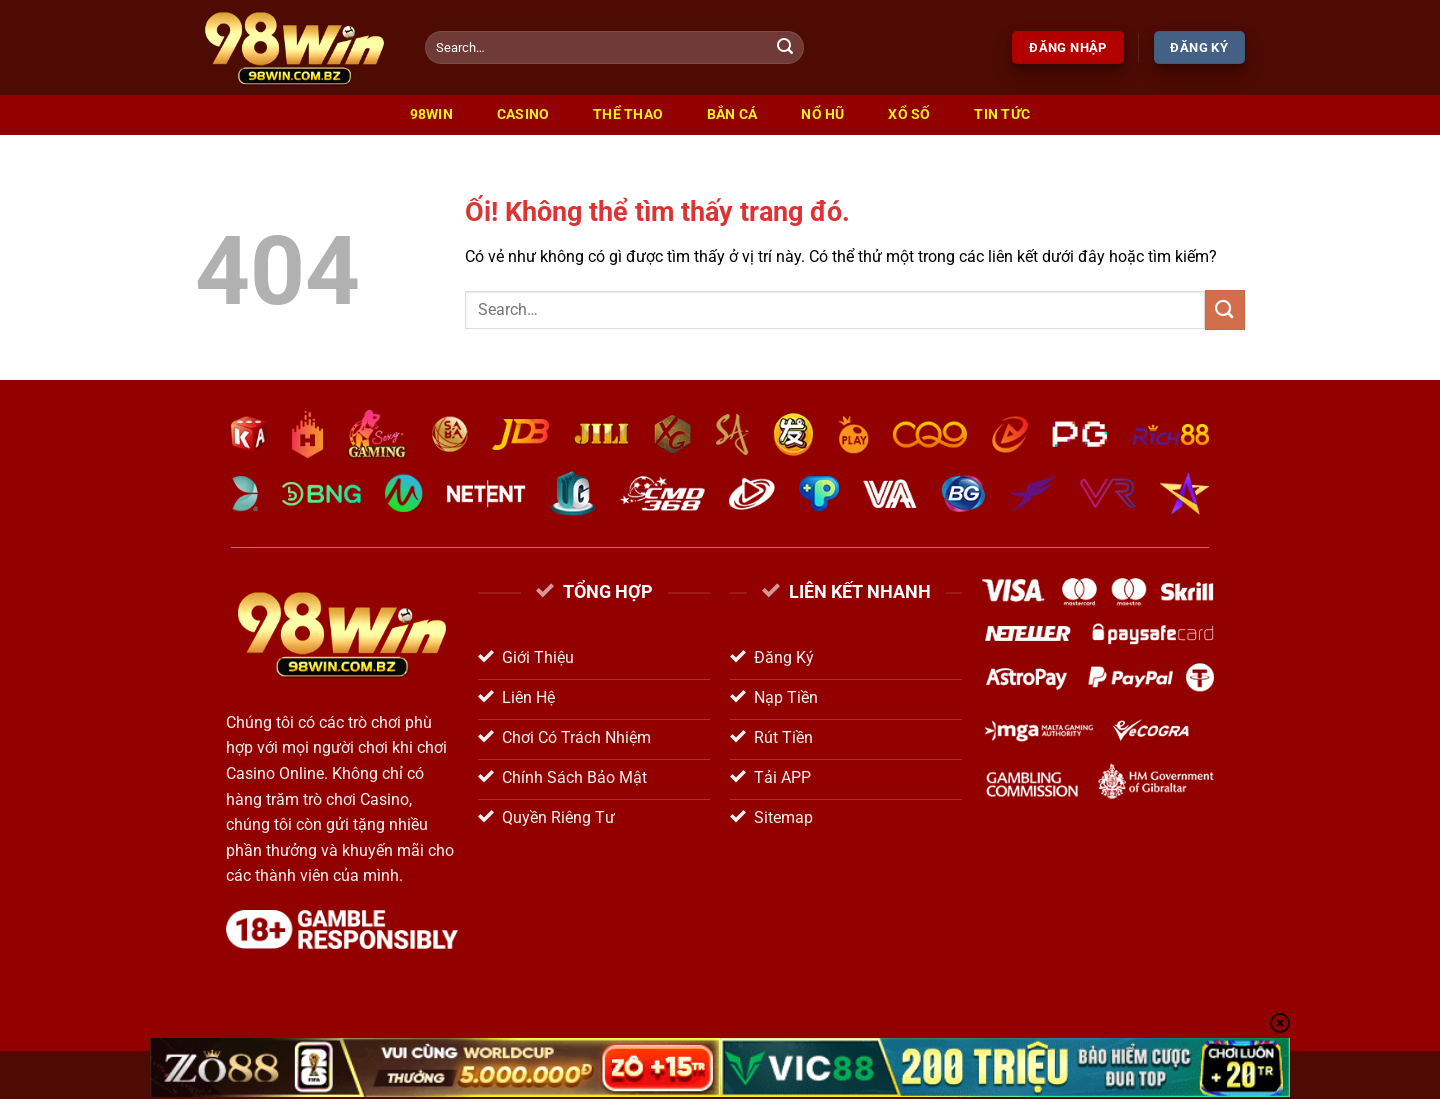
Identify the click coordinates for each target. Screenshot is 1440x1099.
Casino (523, 114)
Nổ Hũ (822, 114)
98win (431, 114)
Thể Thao (628, 114)
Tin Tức (1002, 114)
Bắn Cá (732, 114)
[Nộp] (786, 48)
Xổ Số (909, 114)
